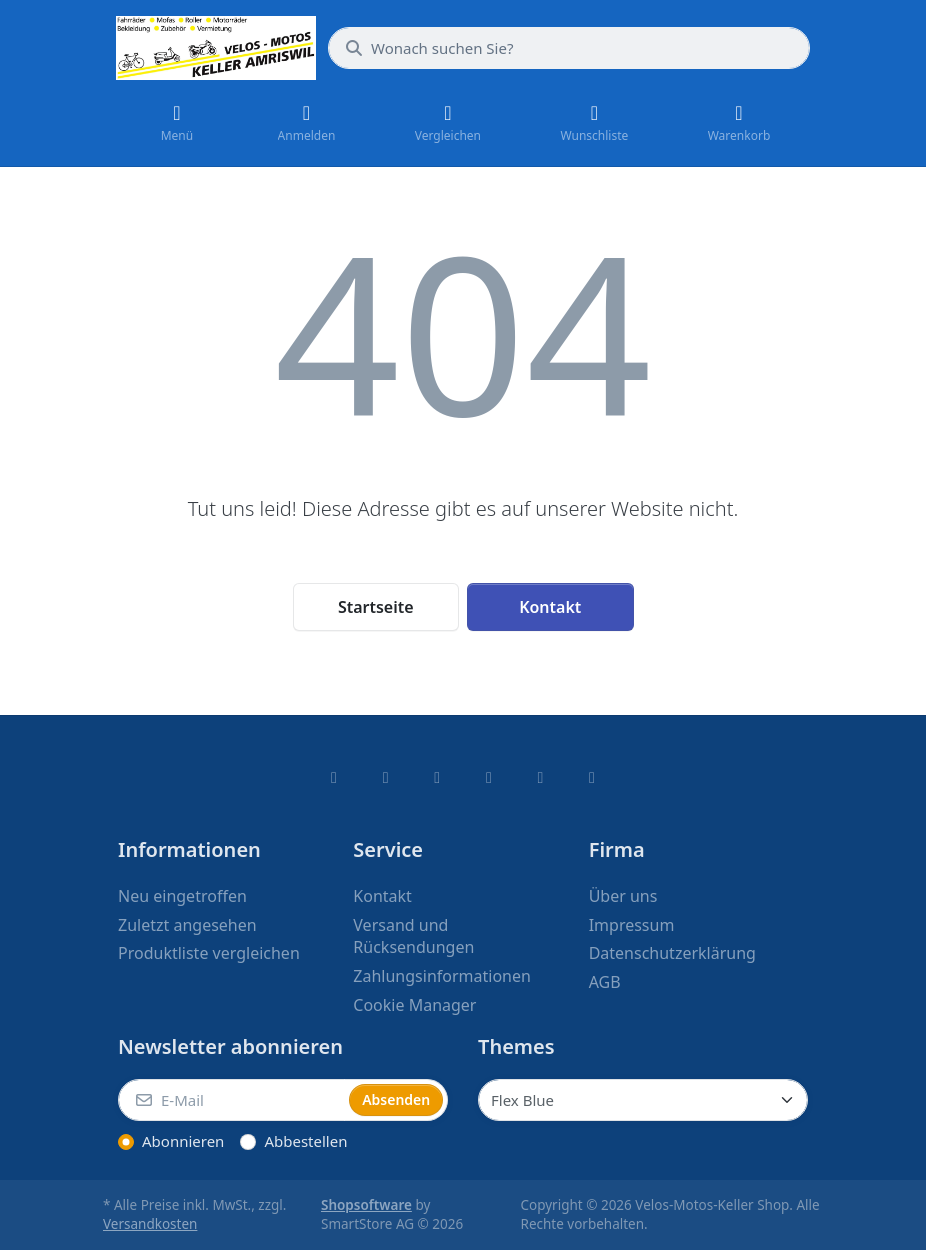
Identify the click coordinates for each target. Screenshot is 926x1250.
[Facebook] (334, 777)
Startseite (376, 607)
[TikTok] (489, 777)
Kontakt (550, 607)
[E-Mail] (231, 1100)
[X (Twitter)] (386, 777)
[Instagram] (437, 777)
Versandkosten (150, 1224)
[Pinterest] (592, 777)
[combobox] (569, 48)
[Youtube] (541, 777)
